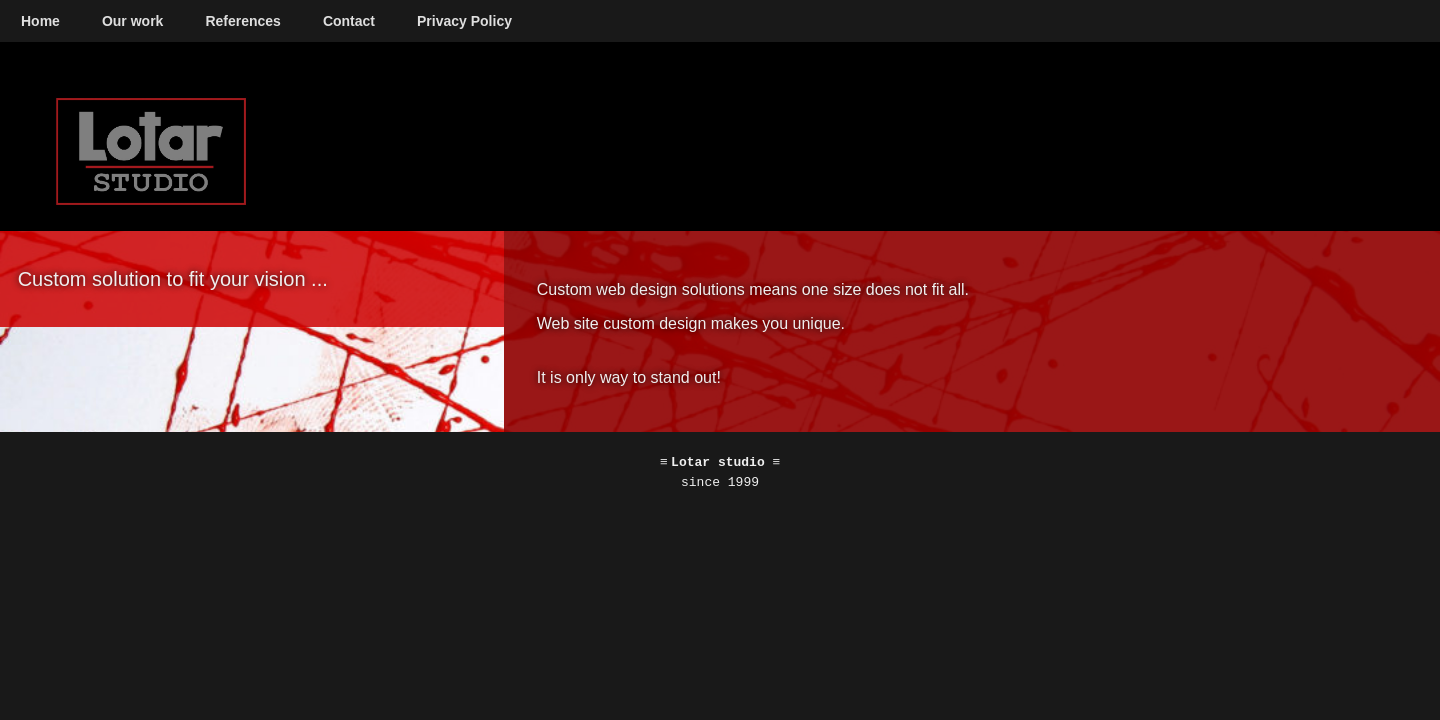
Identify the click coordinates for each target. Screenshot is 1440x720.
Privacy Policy (464, 21)
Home (40, 21)
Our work (132, 21)
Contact (349, 21)
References (243, 21)
